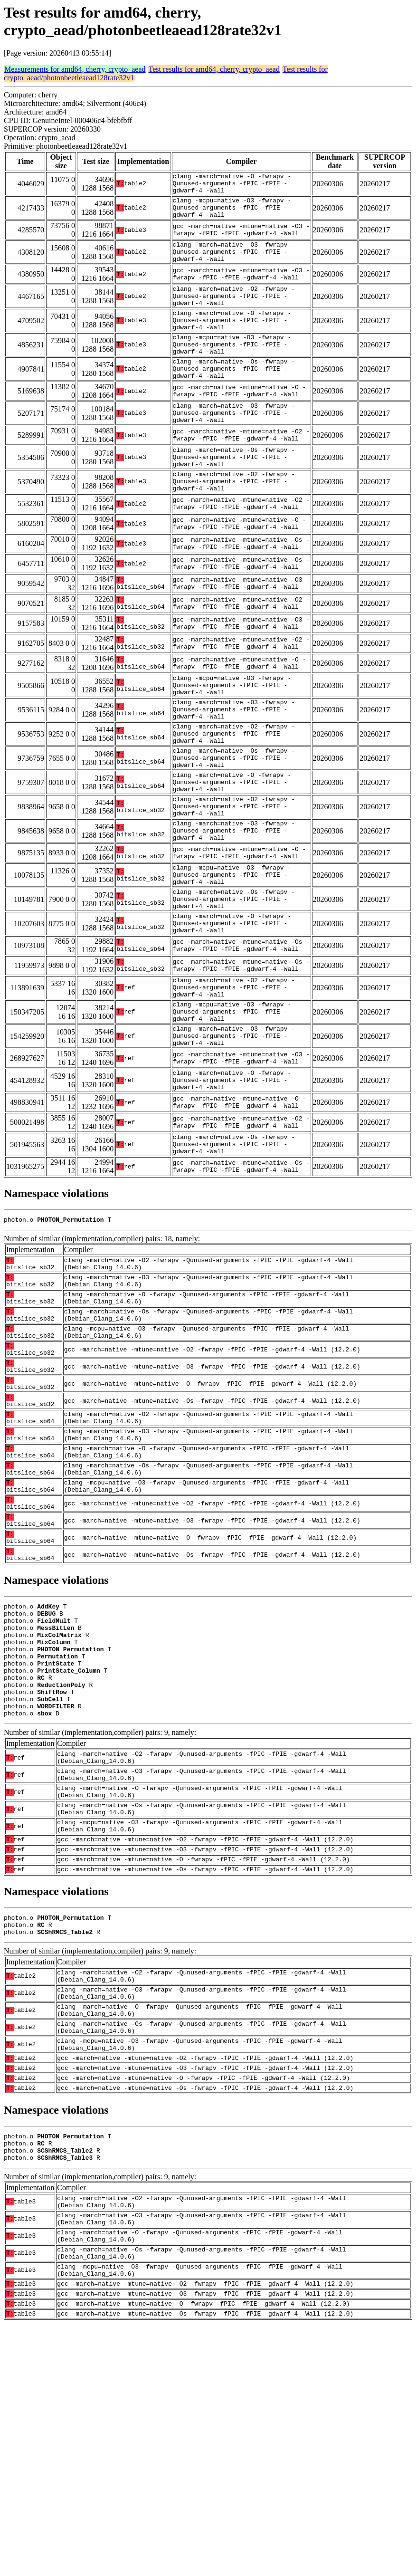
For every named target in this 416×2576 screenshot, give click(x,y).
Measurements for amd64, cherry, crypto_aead (75, 69)
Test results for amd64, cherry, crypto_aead (214, 69)
